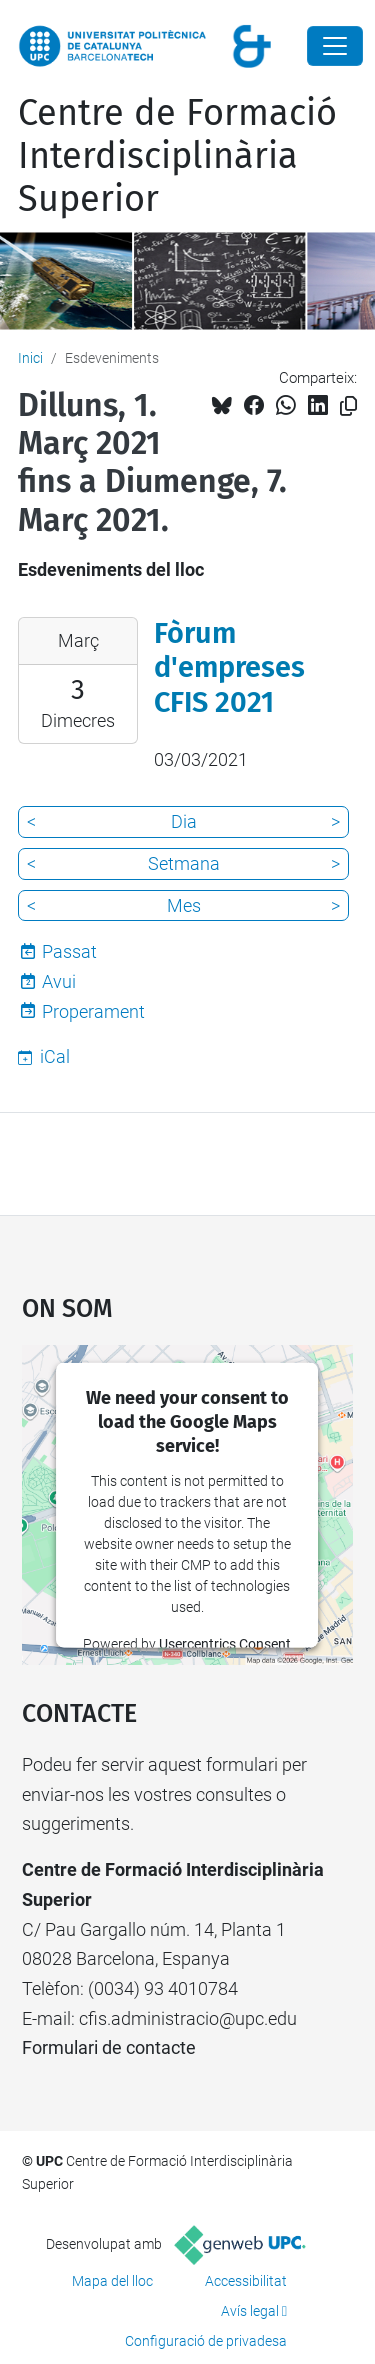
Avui (59, 981)
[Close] (335, 46)
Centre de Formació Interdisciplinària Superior (177, 156)
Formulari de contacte (109, 2047)
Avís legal (250, 2311)
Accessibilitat (246, 2281)
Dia (184, 821)
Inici (30, 358)
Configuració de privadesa (206, 2341)
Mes (184, 905)
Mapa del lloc (112, 2281)
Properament (93, 1011)
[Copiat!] (348, 406)
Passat (69, 951)
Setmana (184, 863)
